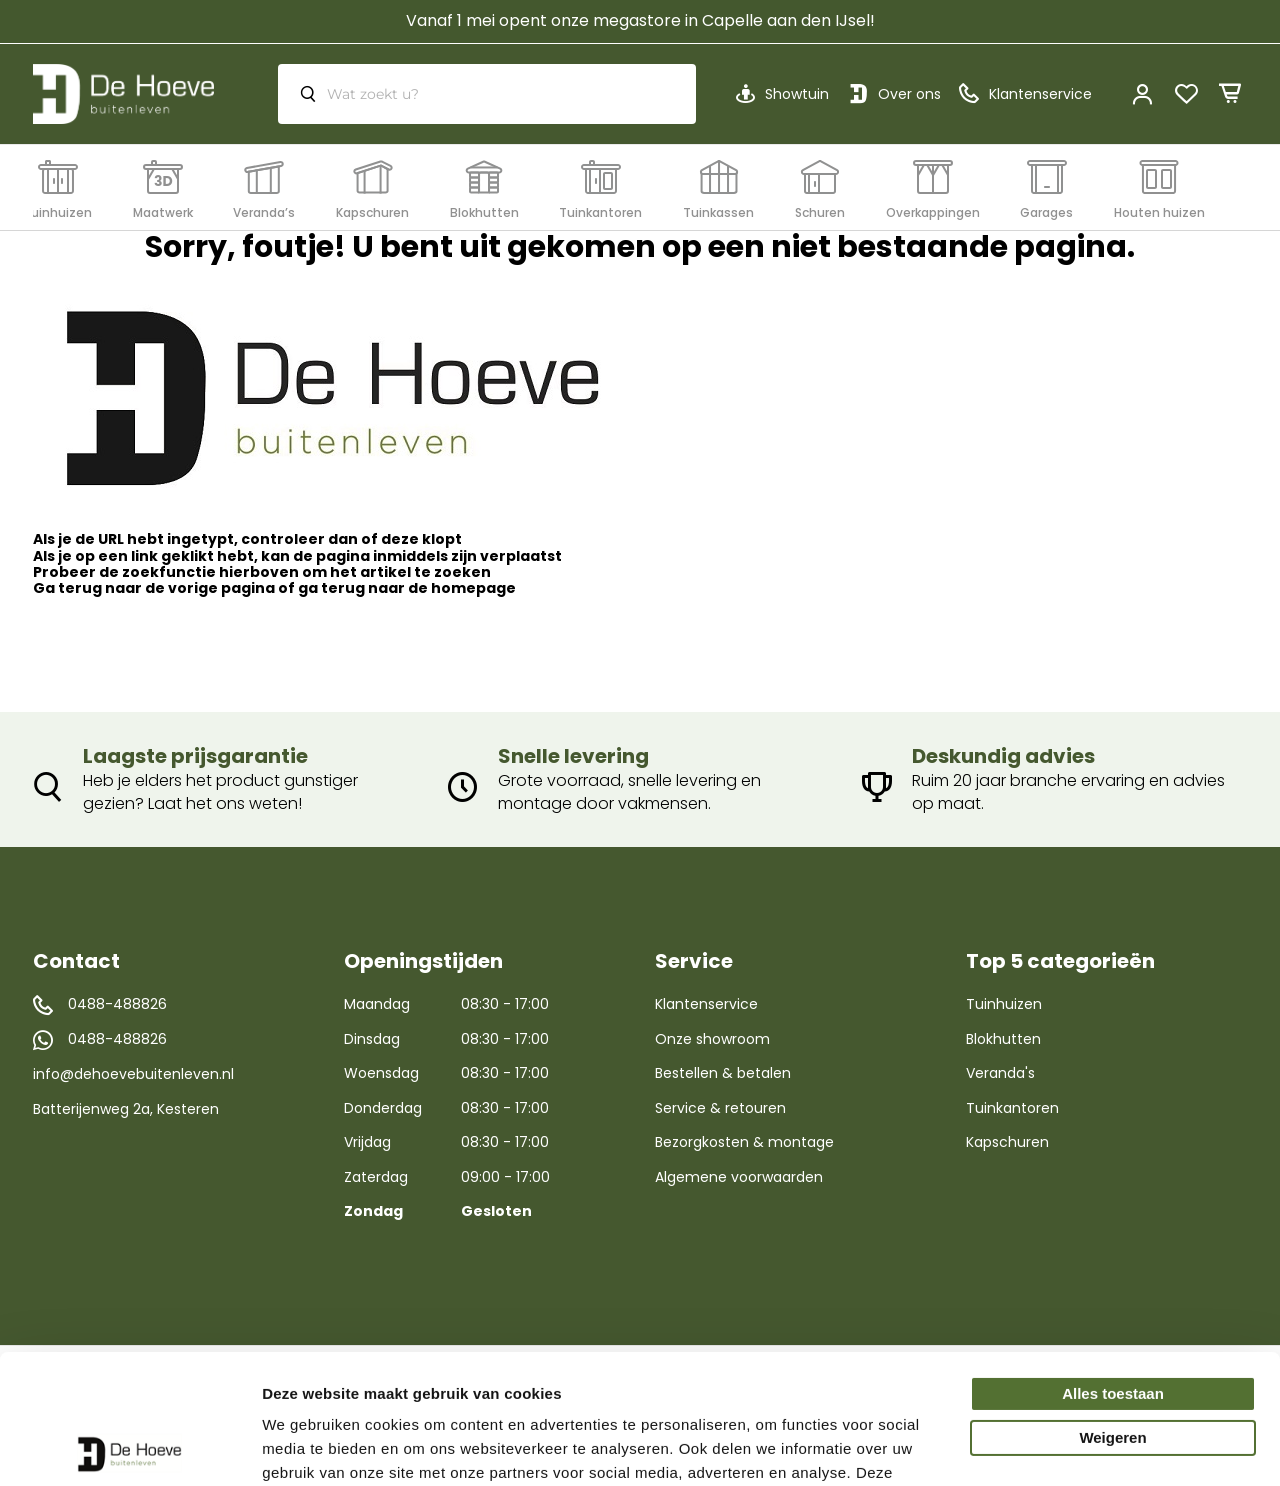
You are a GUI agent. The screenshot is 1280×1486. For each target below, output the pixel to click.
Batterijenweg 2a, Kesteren (126, 1109)
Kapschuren (1007, 1142)
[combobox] (487, 94)
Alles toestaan (1113, 1264)
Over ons (909, 94)
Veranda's (1000, 1073)
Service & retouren (720, 1108)
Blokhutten (1003, 1039)
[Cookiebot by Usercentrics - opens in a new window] (129, 1447)
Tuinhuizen (1004, 1004)
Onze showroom (712, 1039)
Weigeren (1112, 1308)
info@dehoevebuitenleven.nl (133, 1074)
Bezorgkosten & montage (744, 1142)
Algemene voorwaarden (739, 1177)
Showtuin (797, 94)
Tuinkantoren (1012, 1108)
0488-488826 (117, 1004)
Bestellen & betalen (723, 1073)
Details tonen (309, 1446)
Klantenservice (706, 1004)
